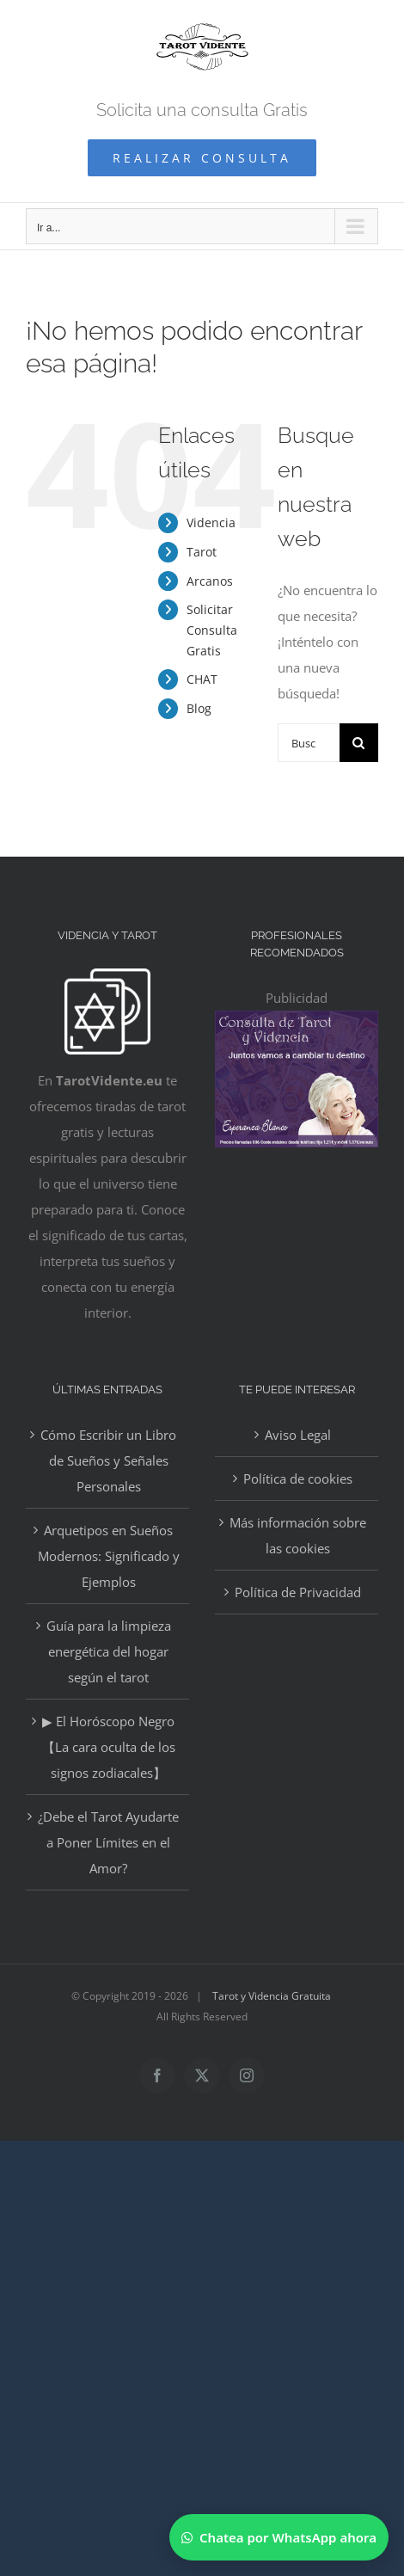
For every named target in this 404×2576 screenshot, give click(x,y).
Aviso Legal (298, 1434)
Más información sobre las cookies (298, 1535)
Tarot (202, 552)
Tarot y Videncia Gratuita (271, 1996)
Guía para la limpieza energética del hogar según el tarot (108, 1651)
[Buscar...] (309, 742)
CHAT (202, 679)
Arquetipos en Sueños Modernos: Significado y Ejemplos (109, 1556)
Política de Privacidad (298, 1592)
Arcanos (210, 581)
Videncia (211, 522)
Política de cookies (297, 1478)
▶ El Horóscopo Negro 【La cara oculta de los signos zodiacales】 (108, 1746)
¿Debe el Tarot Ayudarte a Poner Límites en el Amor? (108, 1842)
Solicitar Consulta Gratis (212, 630)
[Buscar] (359, 742)
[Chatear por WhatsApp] (279, 2537)
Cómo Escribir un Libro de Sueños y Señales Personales (108, 1460)
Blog (199, 708)
